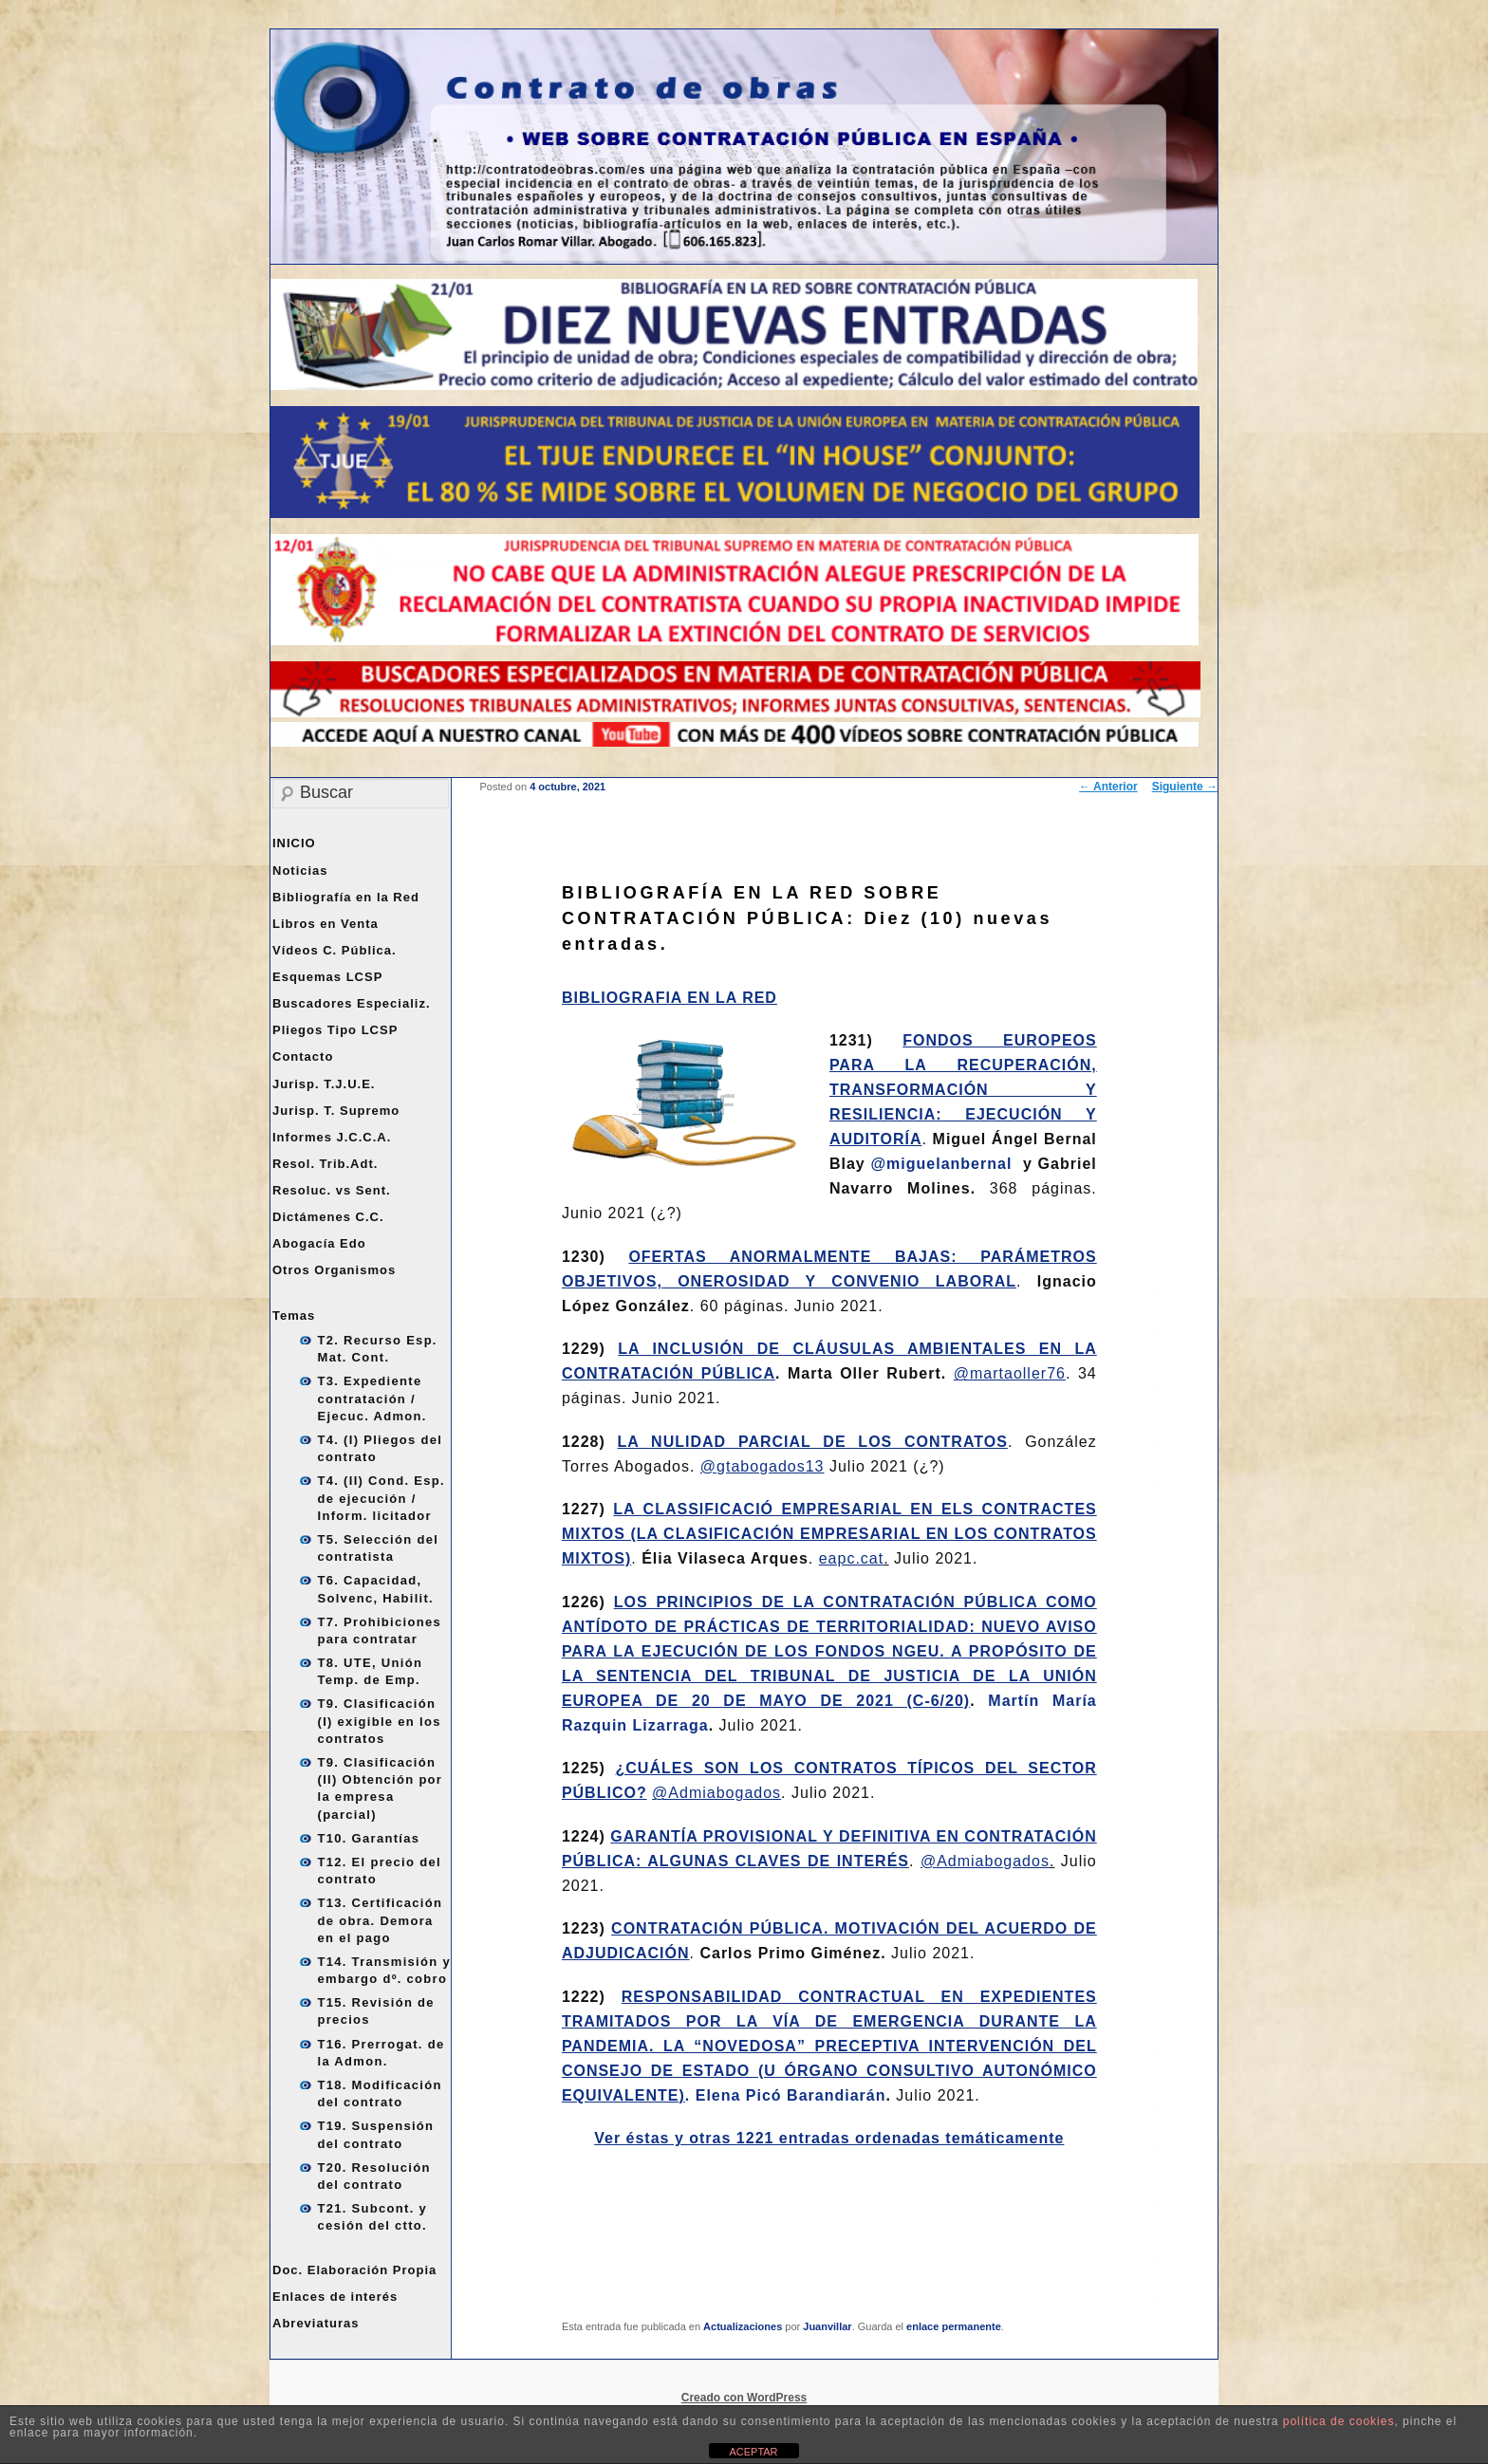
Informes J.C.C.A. (331, 1137)
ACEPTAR (753, 2451)
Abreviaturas (315, 2323)
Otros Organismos (334, 1270)
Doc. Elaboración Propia (354, 2270)
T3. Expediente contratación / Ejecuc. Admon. (372, 1398)
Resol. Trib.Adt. (325, 1164)
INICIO (294, 843)
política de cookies (1339, 2421)
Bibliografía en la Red (345, 897)
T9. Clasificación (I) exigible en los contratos (379, 1720)
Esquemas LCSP (327, 977)
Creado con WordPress (744, 2397)
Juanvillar (827, 2326)
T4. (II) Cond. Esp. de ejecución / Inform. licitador (381, 1497)
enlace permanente (953, 2326)
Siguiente (1185, 786)
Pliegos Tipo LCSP (335, 1030)
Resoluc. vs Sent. (331, 1190)
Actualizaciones (742, 2326)
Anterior (1108, 786)
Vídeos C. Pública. (334, 950)
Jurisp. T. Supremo (336, 1110)
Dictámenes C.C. (328, 1217)
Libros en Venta (325, 924)
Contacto (302, 1056)
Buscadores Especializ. (351, 1003)
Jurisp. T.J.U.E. (323, 1084)
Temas (293, 1315)
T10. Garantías (369, 1838)
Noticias (300, 870)
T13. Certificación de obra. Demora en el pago (380, 1920)
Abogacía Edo (319, 1243)
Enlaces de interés (335, 2296)
